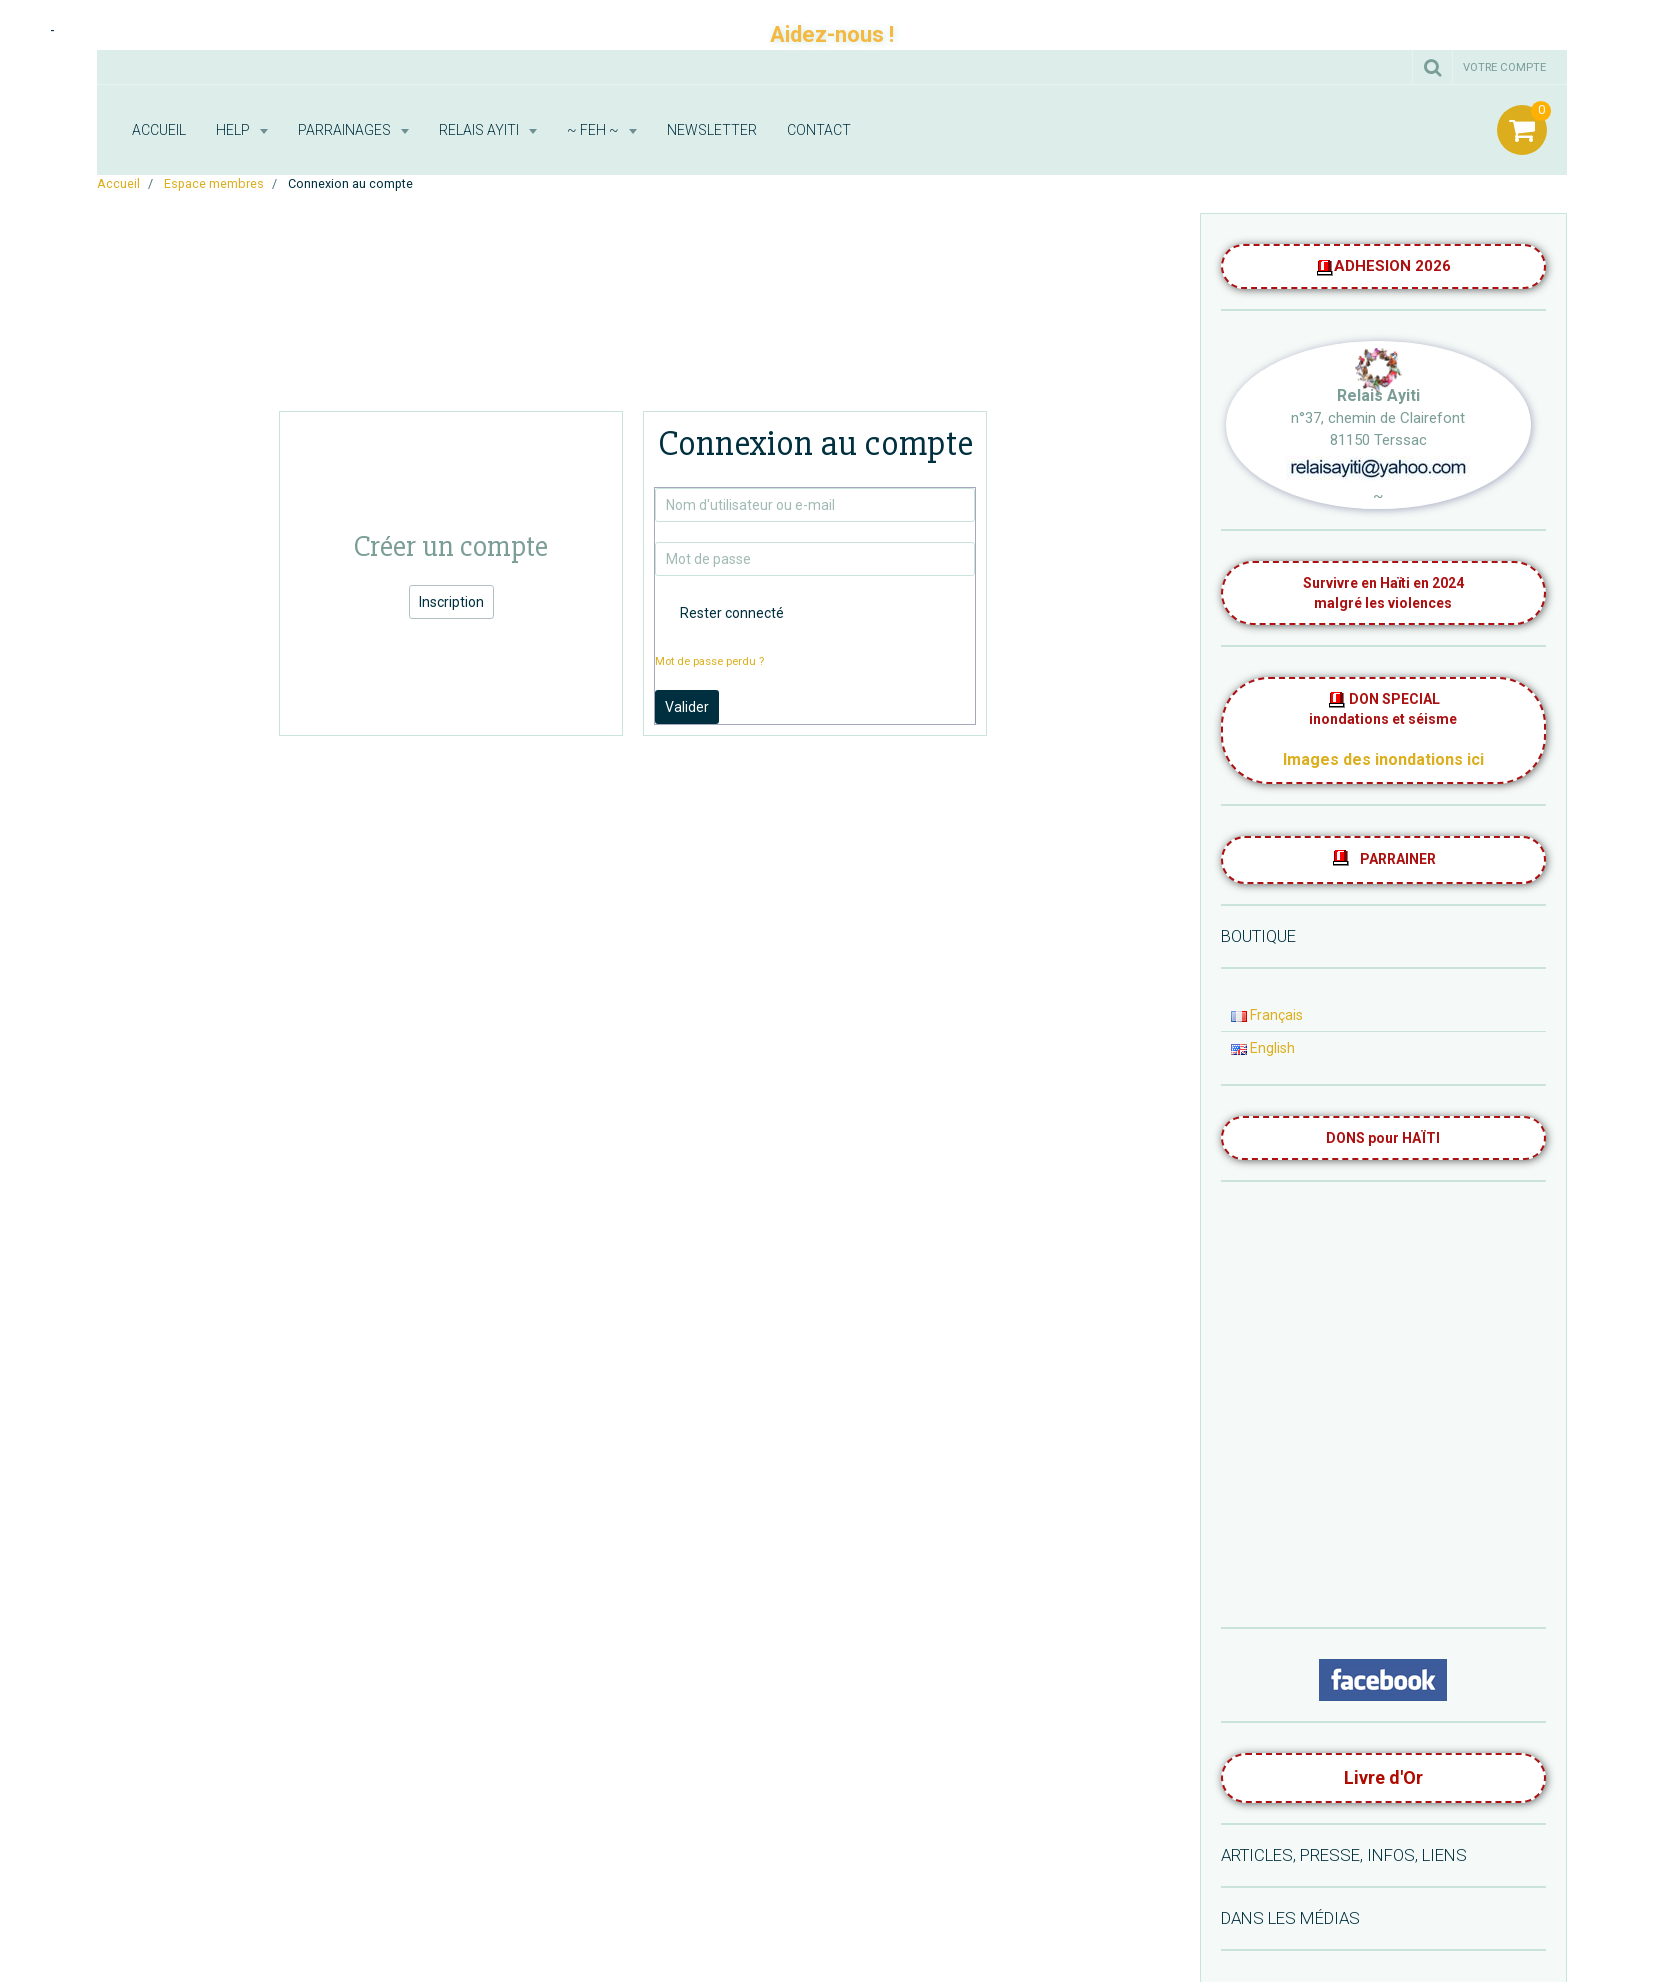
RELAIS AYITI (480, 130)
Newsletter (712, 130)
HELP (234, 130)
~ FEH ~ (594, 130)
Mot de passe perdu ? (709, 661)
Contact (819, 130)
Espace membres (214, 183)
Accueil (159, 130)
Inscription (451, 602)
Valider (687, 707)
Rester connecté (719, 613)
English (1263, 1048)
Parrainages (346, 130)
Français (1267, 1015)
